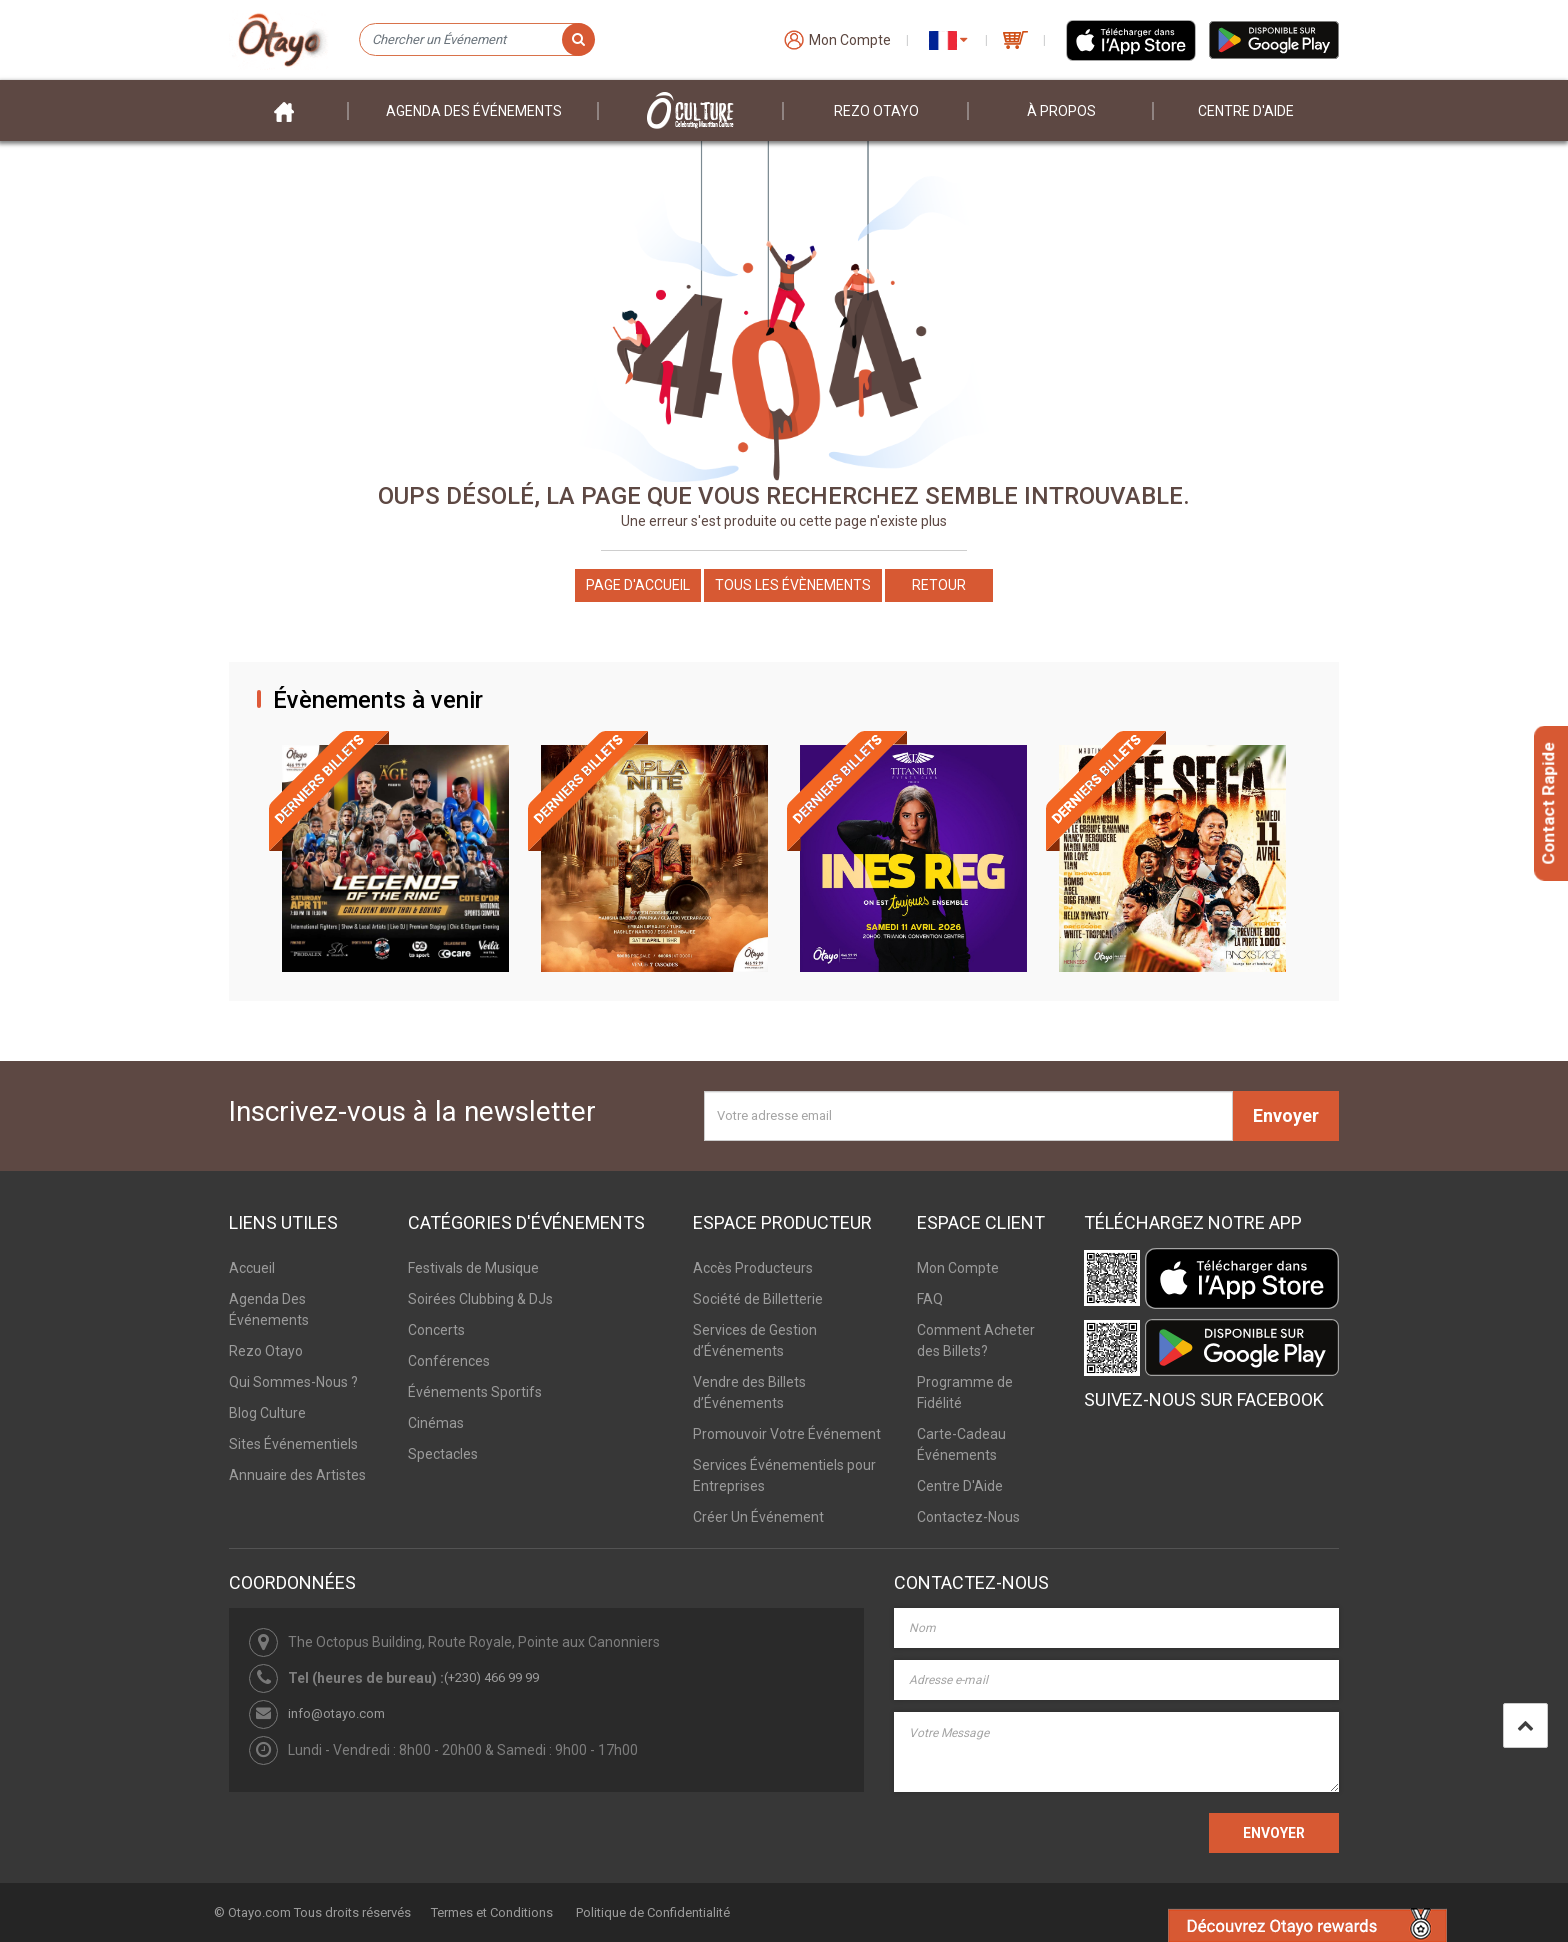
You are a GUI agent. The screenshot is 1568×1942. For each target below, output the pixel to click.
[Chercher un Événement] (476, 40)
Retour (939, 585)
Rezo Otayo (876, 111)
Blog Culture (267, 1413)
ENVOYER (1274, 1833)
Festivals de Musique (473, 1268)
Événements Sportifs (475, 1392)
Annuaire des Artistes (297, 1475)
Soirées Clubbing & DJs (480, 1299)
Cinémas (436, 1423)
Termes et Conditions (492, 1912)
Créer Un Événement (758, 1517)
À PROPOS (1061, 111)
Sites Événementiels (293, 1444)
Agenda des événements (474, 111)
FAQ (930, 1299)
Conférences (449, 1361)
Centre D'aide (1246, 111)
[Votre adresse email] (968, 1116)
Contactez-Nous (968, 1517)
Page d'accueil (638, 585)
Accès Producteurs (753, 1268)
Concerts (436, 1330)
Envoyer (1286, 1115)
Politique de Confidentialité (653, 1912)
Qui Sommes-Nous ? (293, 1382)
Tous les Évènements (793, 585)
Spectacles (443, 1454)
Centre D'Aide (960, 1486)
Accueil (252, 1268)
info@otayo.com (336, 1713)
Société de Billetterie (758, 1299)
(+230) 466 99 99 (491, 1677)
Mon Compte (958, 1268)
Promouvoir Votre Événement (787, 1434)
